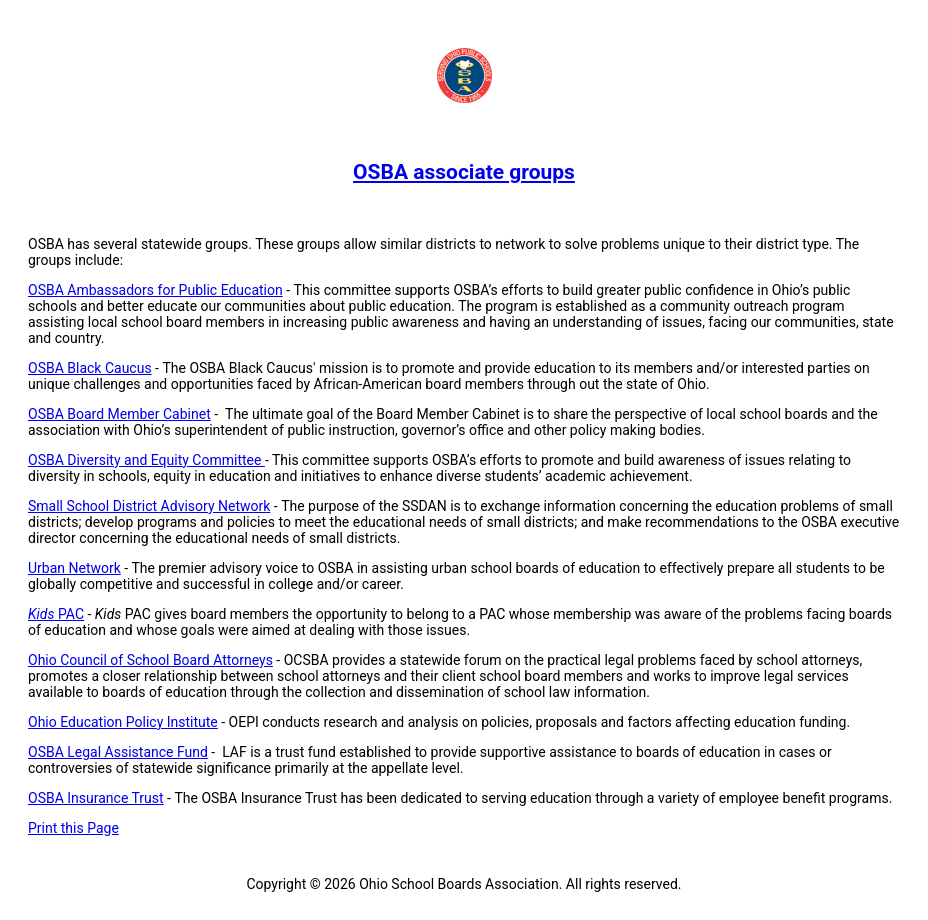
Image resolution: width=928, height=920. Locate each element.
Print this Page (73, 828)
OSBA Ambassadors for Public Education (155, 290)
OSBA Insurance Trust (96, 798)
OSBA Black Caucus (90, 368)
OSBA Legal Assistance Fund (118, 752)
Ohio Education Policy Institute (123, 722)
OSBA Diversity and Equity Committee (146, 460)
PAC (56, 614)
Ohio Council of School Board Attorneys (150, 660)
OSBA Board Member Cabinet (119, 414)
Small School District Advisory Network (149, 506)
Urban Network (74, 568)
